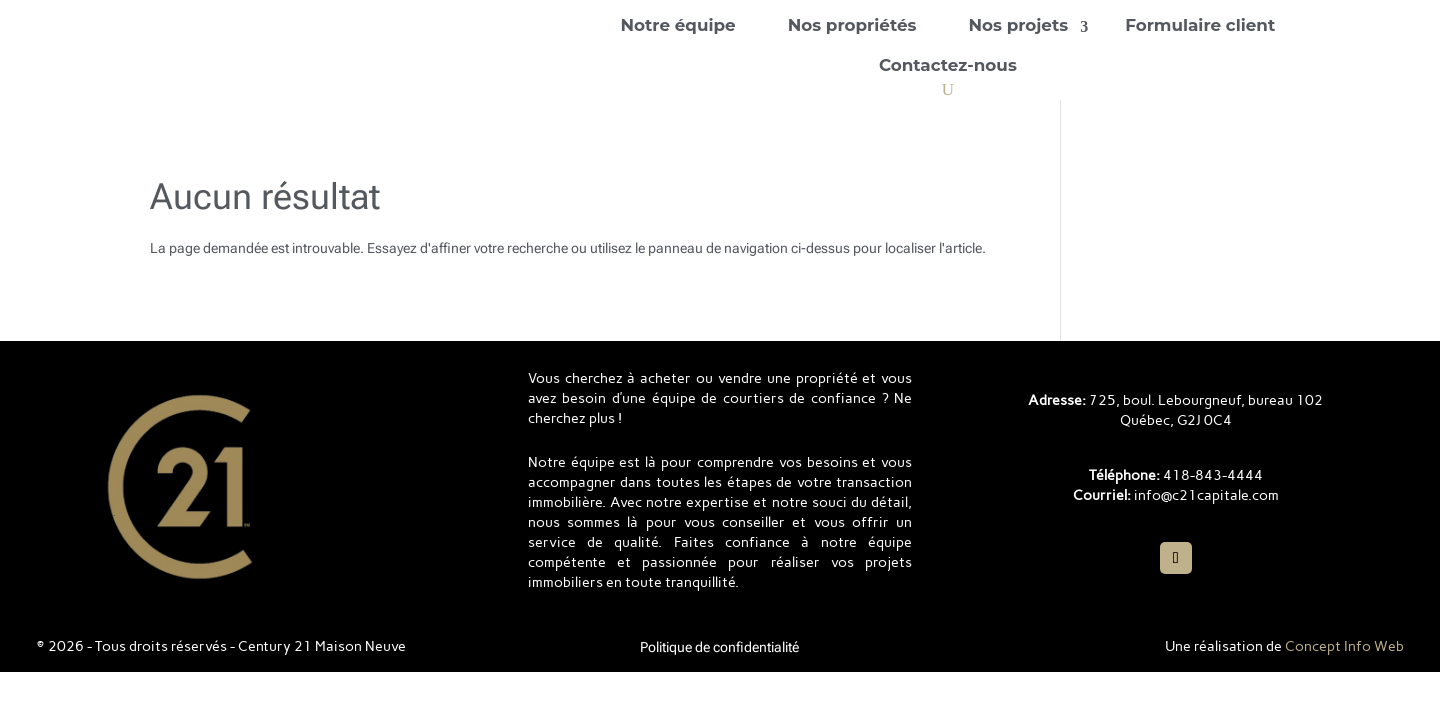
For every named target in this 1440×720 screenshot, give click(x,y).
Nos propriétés (852, 25)
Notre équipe (677, 25)
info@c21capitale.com (1206, 495)
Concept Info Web (1344, 646)
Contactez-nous (948, 65)
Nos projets (1018, 25)
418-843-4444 (1213, 475)
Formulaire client (1200, 25)
